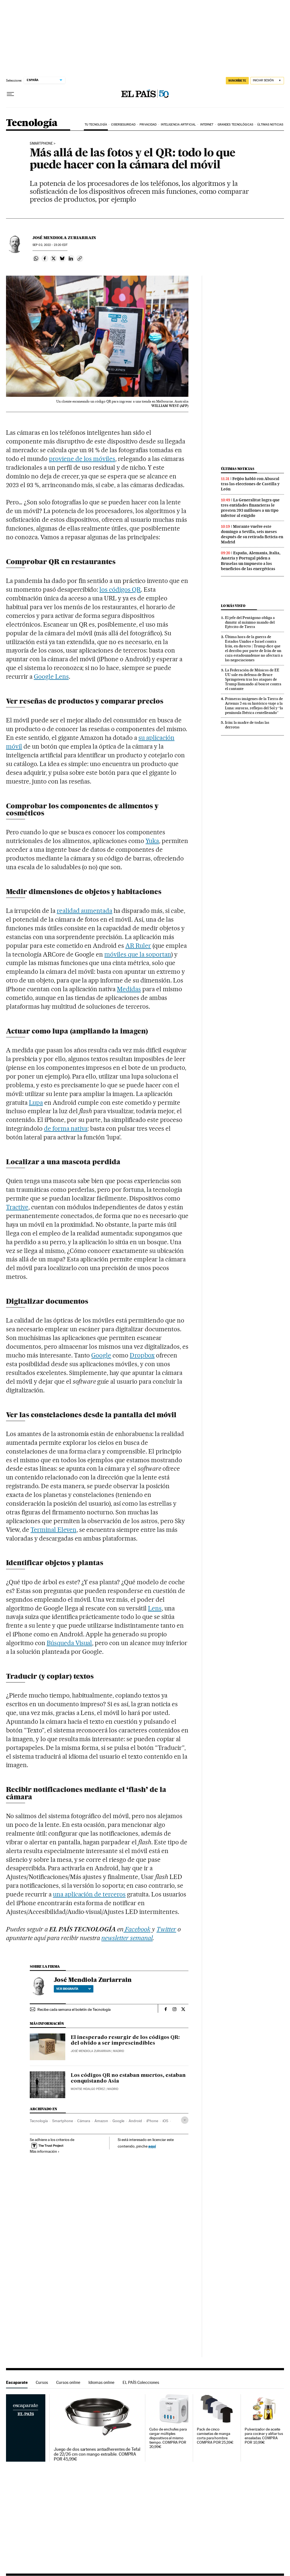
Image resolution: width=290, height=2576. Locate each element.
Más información (45, 2151)
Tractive (17, 1207)
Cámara (83, 2121)
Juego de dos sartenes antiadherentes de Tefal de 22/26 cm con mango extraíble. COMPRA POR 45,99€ (97, 2454)
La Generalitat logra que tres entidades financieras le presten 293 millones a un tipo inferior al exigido (250, 508)
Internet (207, 124)
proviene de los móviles (82, 459)
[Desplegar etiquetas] (184, 2120)
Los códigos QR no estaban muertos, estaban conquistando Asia (128, 2078)
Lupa (36, 1102)
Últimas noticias (270, 124)
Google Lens (51, 676)
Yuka (152, 841)
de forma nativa (66, 1128)
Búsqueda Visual (69, 1643)
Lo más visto (233, 606)
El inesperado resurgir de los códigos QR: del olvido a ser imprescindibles (125, 2040)
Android (135, 2121)
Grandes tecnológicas (235, 124)
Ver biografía (73, 1989)
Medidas (129, 989)
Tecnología (31, 123)
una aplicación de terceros (89, 1894)
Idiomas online (101, 2382)
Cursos (42, 2382)
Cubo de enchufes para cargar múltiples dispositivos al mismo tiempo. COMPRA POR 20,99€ (168, 2438)
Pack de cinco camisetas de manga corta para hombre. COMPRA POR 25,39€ (215, 2435)
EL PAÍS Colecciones (141, 2382)
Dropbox (142, 1355)
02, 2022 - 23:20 (49, 245)
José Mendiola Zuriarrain (64, 237)
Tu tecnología (96, 124)
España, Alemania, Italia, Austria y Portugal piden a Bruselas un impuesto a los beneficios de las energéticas (250, 560)
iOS (165, 2121)
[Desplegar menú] (10, 94)
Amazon (101, 2121)
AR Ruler (138, 945)
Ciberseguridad (123, 124)
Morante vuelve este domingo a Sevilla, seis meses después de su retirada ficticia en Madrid (252, 534)
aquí (152, 2146)
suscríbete (237, 80)
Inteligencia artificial (178, 124)
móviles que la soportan (137, 954)
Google (101, 1355)
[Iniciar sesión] (267, 80)
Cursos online (68, 2382)
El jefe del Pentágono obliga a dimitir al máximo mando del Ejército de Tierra (250, 622)
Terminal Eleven (53, 1529)
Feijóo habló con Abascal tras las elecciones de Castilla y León (250, 484)
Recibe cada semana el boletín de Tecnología (74, 2009)
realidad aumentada (85, 911)
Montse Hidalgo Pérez (88, 2089)
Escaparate (17, 2382)
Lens (155, 1608)
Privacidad (148, 124)
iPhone (152, 2121)
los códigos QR (120, 589)
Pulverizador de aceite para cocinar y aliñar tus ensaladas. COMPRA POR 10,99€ (264, 2435)
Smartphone (41, 143)
